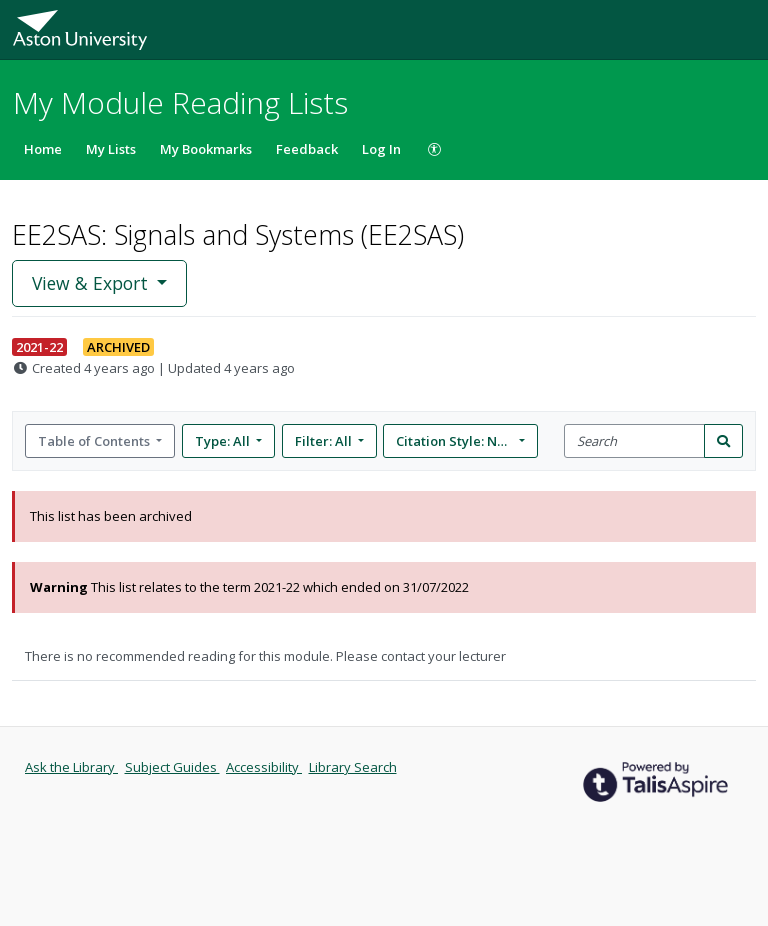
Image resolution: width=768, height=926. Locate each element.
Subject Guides (172, 767)
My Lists (111, 149)
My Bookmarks (206, 149)
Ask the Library (71, 767)
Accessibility (264, 767)
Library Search (353, 767)
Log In (381, 149)
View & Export (92, 283)
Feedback (307, 149)
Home (43, 149)
